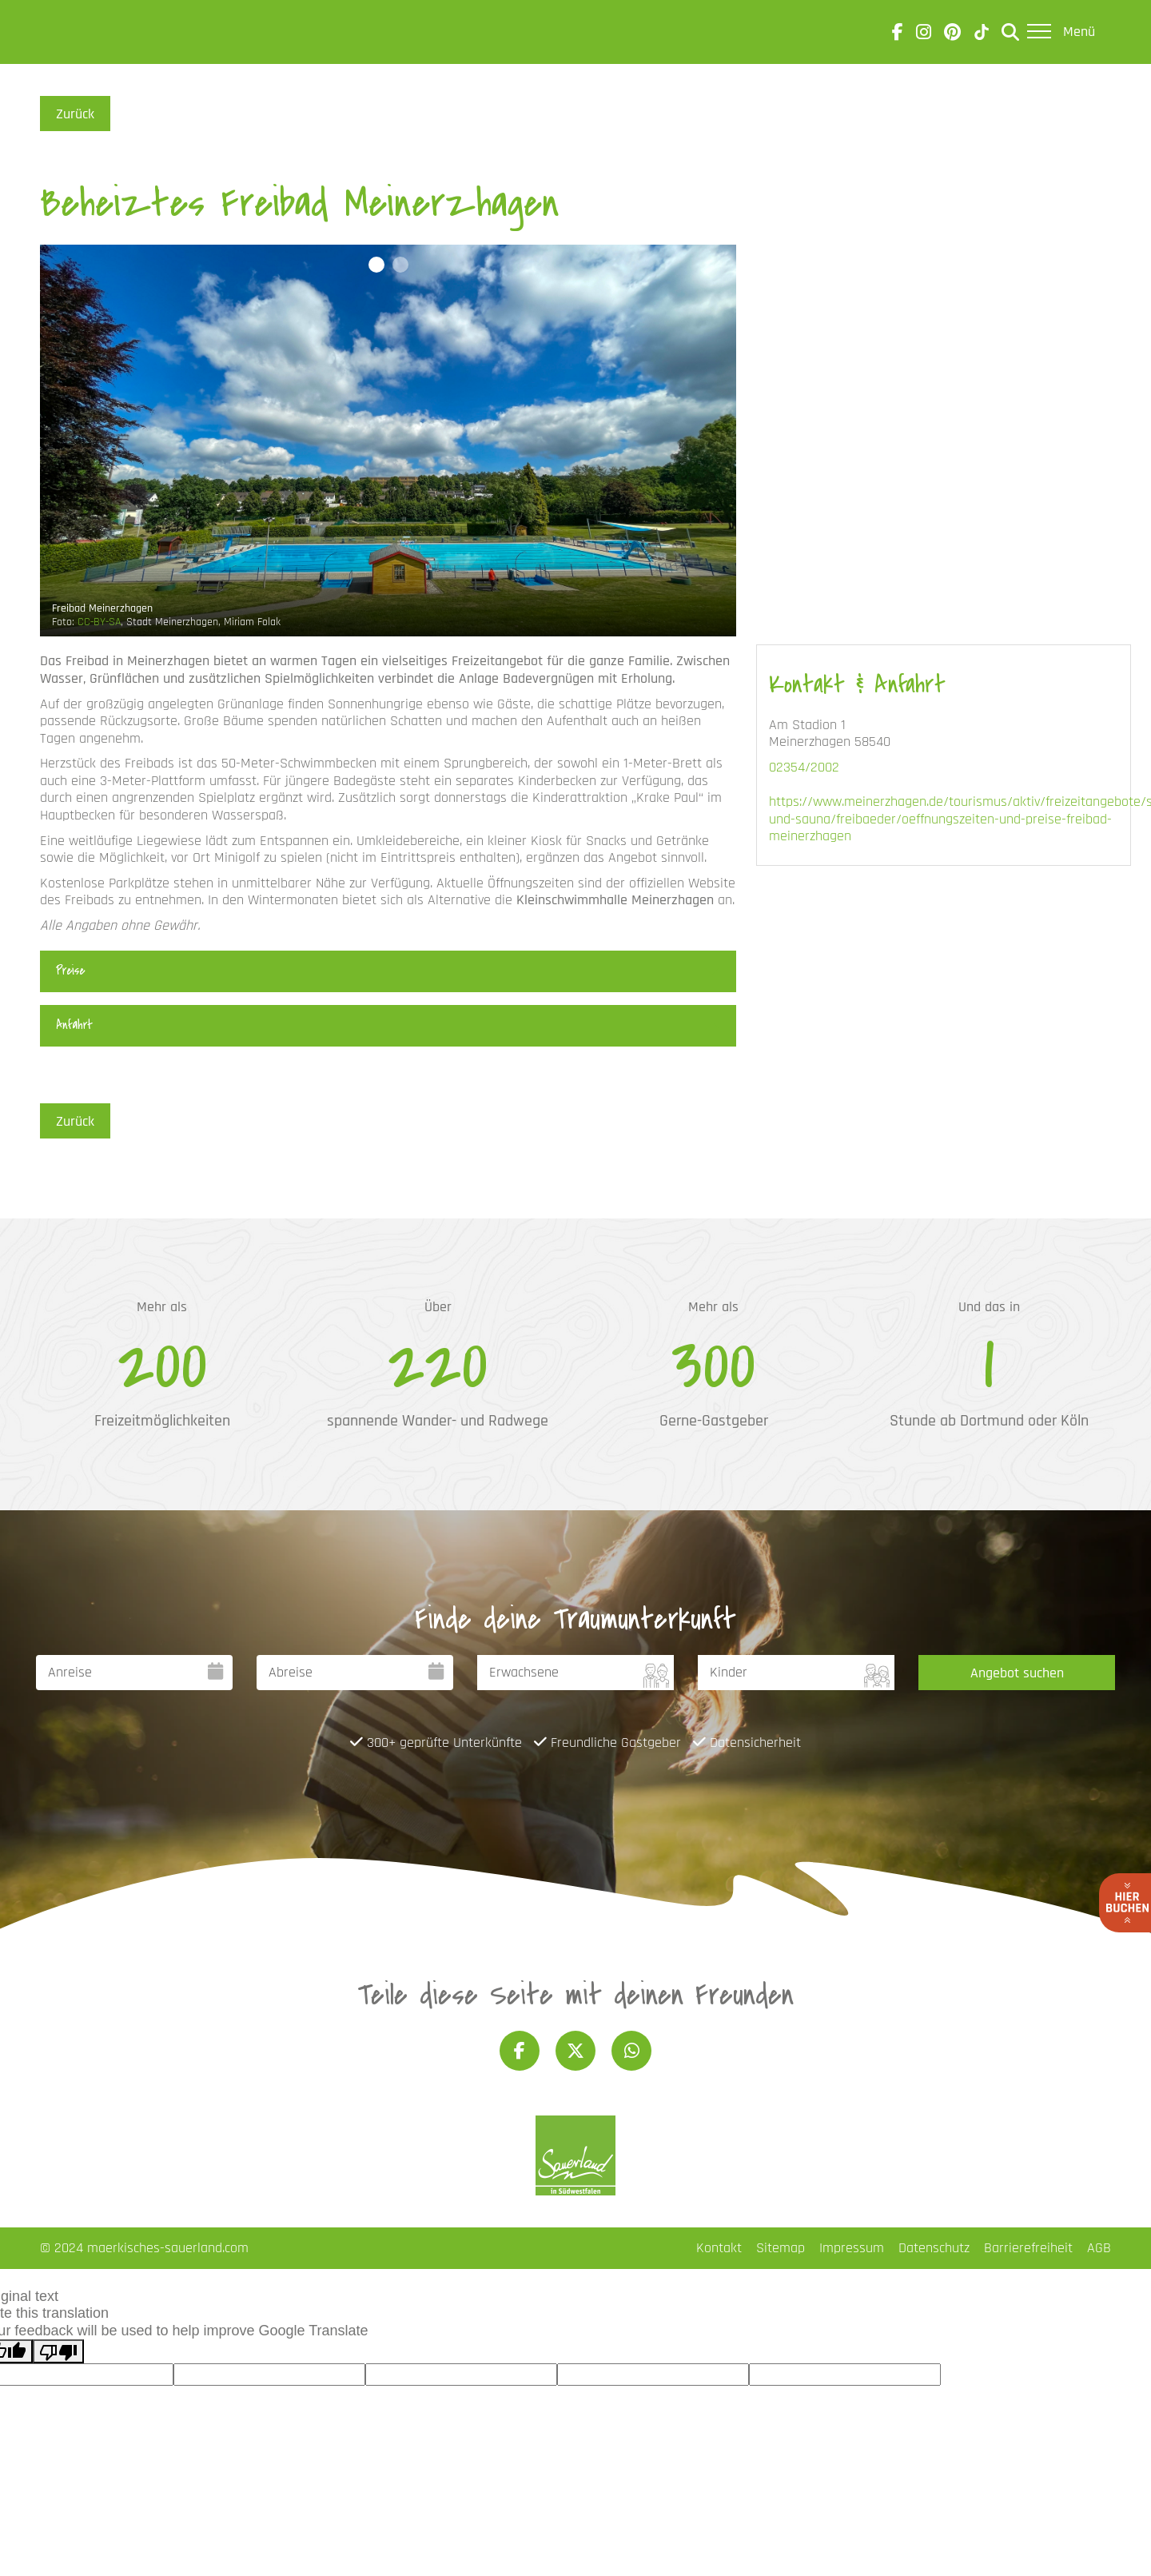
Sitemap (780, 2248)
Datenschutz (934, 2248)
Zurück (75, 114)
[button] (376, 265)
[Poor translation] (58, 2351)
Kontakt (719, 2248)
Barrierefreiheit (1028, 2248)
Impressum (851, 2248)
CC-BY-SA (99, 622)
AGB (1099, 2248)
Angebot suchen (1017, 1673)
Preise (70, 970)
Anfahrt (74, 1025)
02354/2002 (804, 767)
